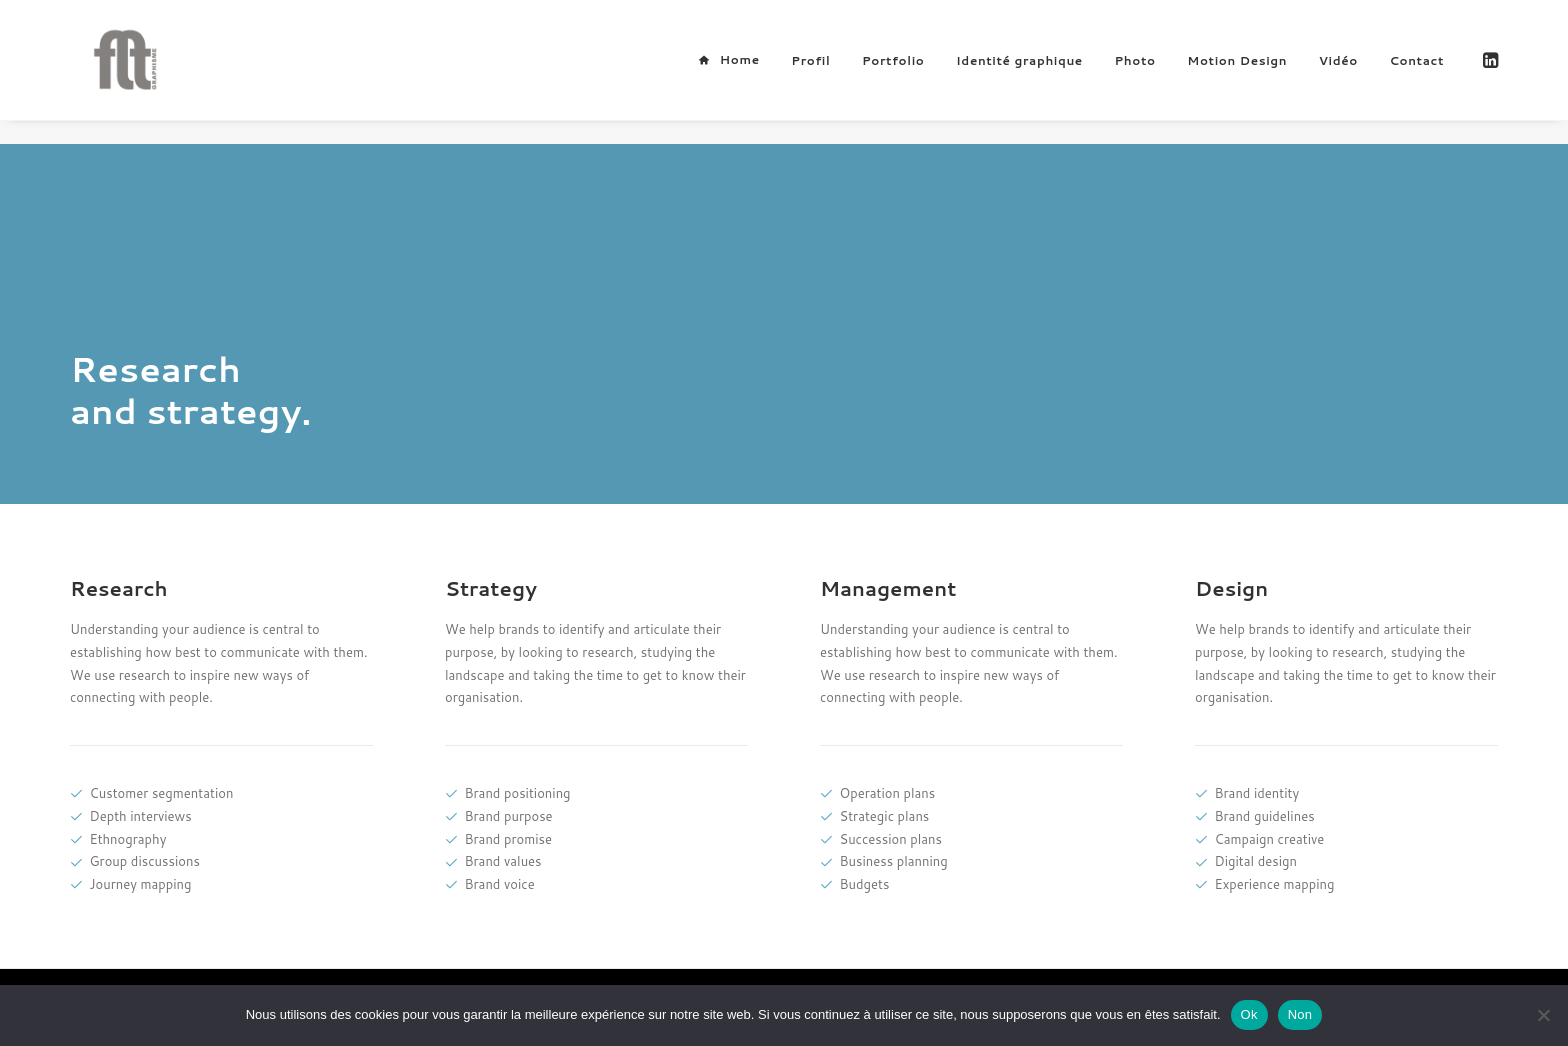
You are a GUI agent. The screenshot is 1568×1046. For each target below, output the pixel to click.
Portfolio (893, 72)
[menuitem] (728, 72)
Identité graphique (1019, 72)
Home (740, 71)
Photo (1134, 72)
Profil (810, 72)
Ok (1249, 1014)
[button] (1489, 72)
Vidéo (1338, 72)
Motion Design (1237, 72)
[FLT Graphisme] (115, 72)
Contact (1416, 72)
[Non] (1543, 1015)
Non (1300, 1014)
